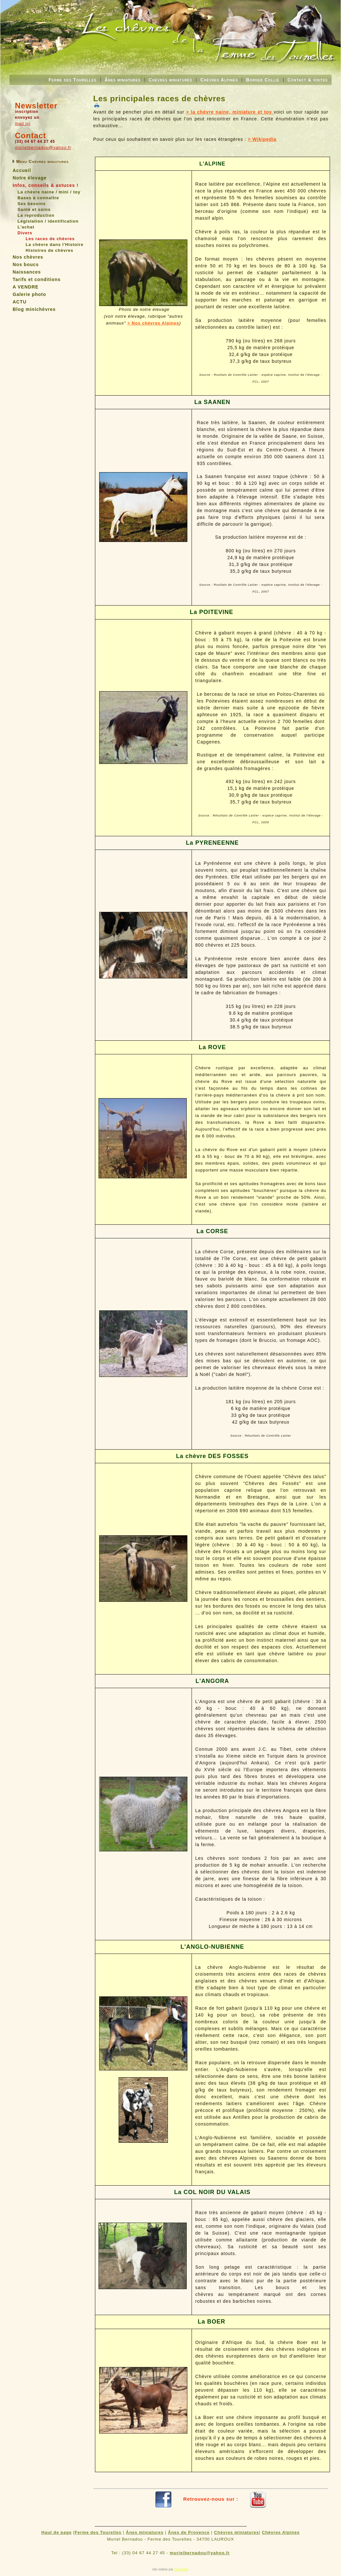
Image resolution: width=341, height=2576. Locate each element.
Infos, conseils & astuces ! (45, 185)
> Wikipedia (262, 139)
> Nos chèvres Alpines (153, 323)
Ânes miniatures (123, 79)
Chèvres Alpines (219, 79)
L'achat (26, 227)
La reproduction (36, 215)
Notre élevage (30, 177)
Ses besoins (32, 203)
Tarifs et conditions (37, 279)
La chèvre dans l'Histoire (54, 244)
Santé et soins (34, 209)
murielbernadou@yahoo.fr (43, 147)
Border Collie (262, 79)
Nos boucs (26, 264)
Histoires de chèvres (49, 250)
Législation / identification (48, 221)
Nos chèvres (28, 257)
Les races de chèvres (50, 238)
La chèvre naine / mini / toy (49, 192)
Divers (25, 232)
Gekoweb (181, 2569)
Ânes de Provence (189, 2532)
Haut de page (56, 2532)
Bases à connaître (38, 197)
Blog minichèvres (34, 309)
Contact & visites (308, 79)
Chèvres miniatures (171, 79)
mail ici (22, 123)
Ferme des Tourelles (73, 79)
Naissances (27, 272)
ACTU (20, 301)
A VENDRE (26, 286)
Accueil (22, 170)
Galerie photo (29, 294)
